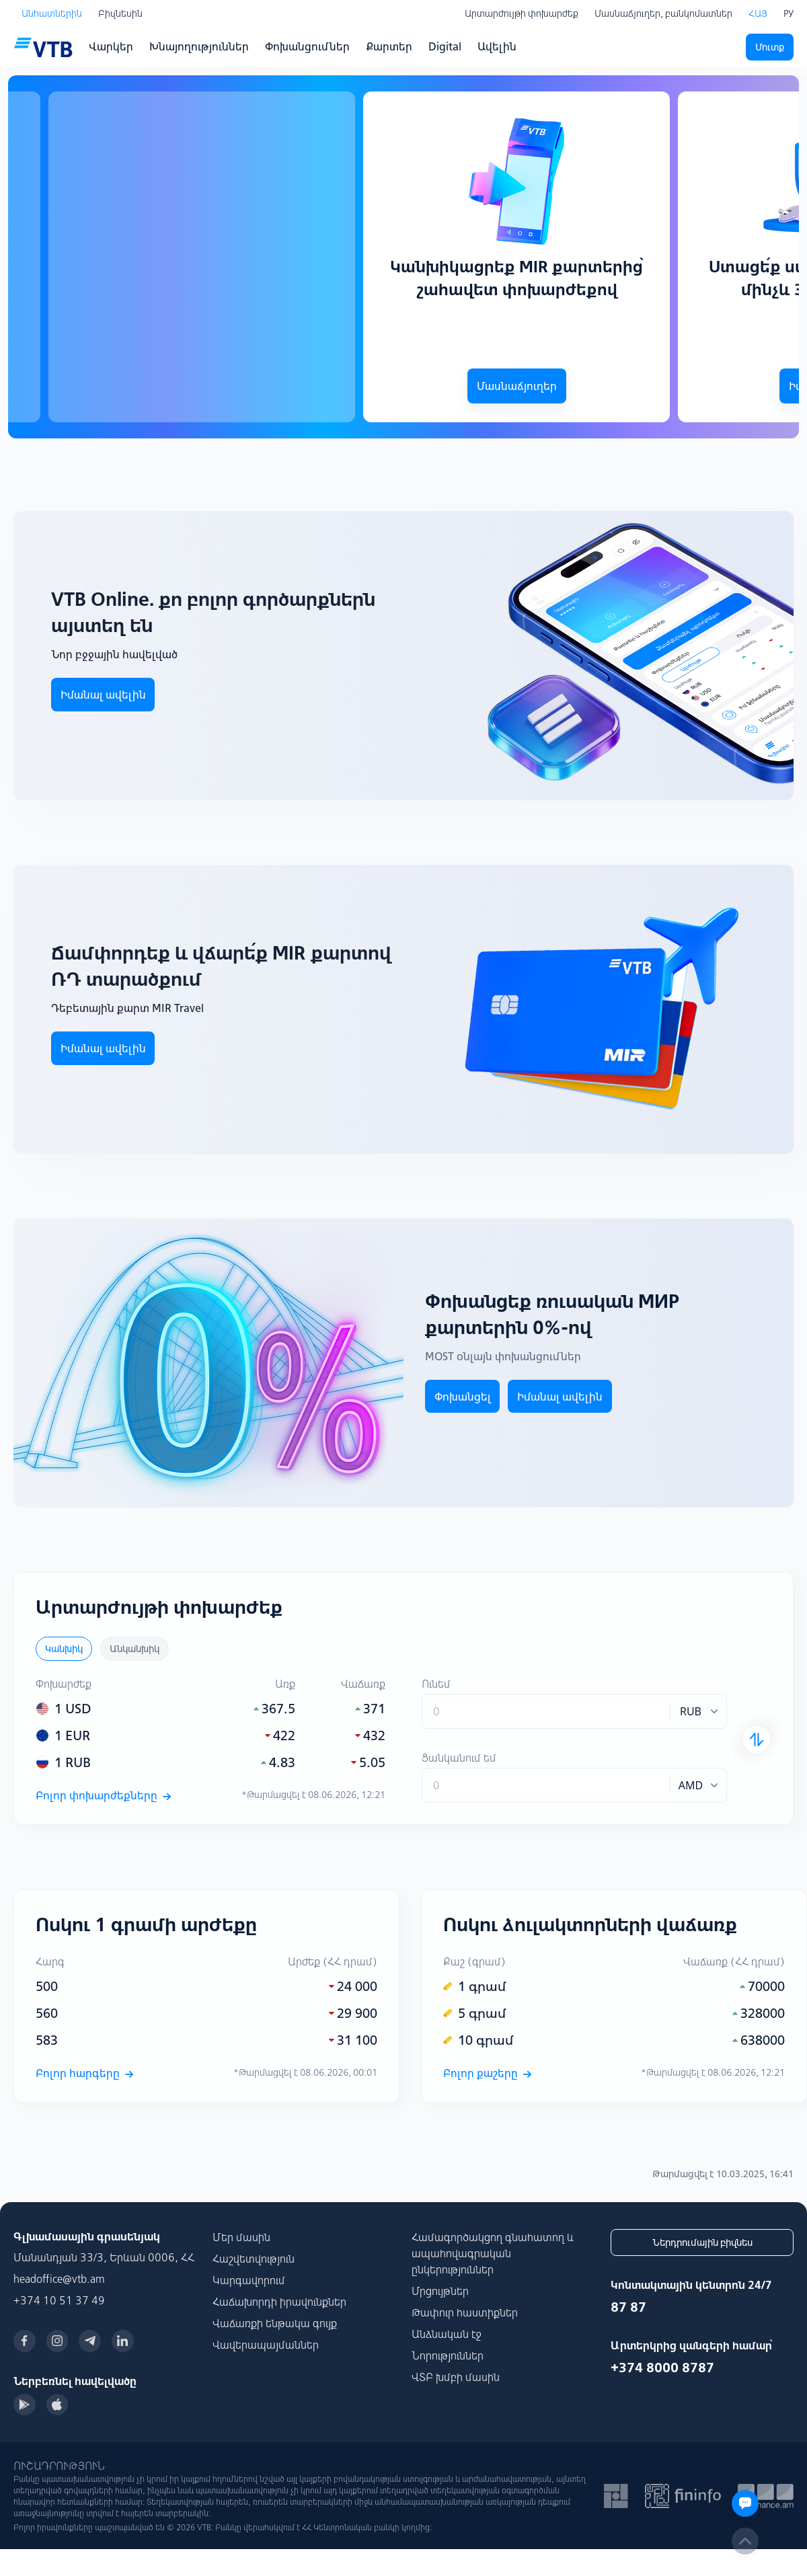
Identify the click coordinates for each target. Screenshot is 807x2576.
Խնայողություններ (199, 46)
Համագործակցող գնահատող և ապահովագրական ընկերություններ (493, 2253)
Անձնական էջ (447, 2334)
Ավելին (496, 46)
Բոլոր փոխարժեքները (103, 1795)
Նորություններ (448, 2355)
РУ (788, 13)
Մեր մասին (241, 2237)
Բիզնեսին (120, 13)
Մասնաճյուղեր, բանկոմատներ (663, 13)
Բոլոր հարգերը (84, 2073)
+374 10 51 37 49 (59, 2300)
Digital (444, 46)
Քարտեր (389, 46)
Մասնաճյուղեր (517, 386)
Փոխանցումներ (307, 46)
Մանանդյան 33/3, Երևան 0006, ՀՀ (103, 2257)
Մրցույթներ (440, 2291)
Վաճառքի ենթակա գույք (275, 2323)
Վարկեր (111, 46)
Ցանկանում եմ (459, 1757)
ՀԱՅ (757, 13)
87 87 (628, 2306)
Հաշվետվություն (254, 2258)
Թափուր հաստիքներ (465, 2312)
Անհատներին (52, 13)
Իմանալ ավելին (103, 1048)
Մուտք (769, 47)
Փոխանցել (462, 1396)
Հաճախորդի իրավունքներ (279, 2301)
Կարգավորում (249, 2280)
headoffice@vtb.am (59, 2279)
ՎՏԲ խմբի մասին (456, 2377)
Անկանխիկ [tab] (134, 1649)
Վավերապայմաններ (266, 2344)
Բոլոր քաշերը (487, 2073)
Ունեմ (436, 1683)
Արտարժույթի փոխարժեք (521, 13)
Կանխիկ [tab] (64, 1649)
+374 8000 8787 (662, 2367)
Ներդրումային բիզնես (702, 2242)
